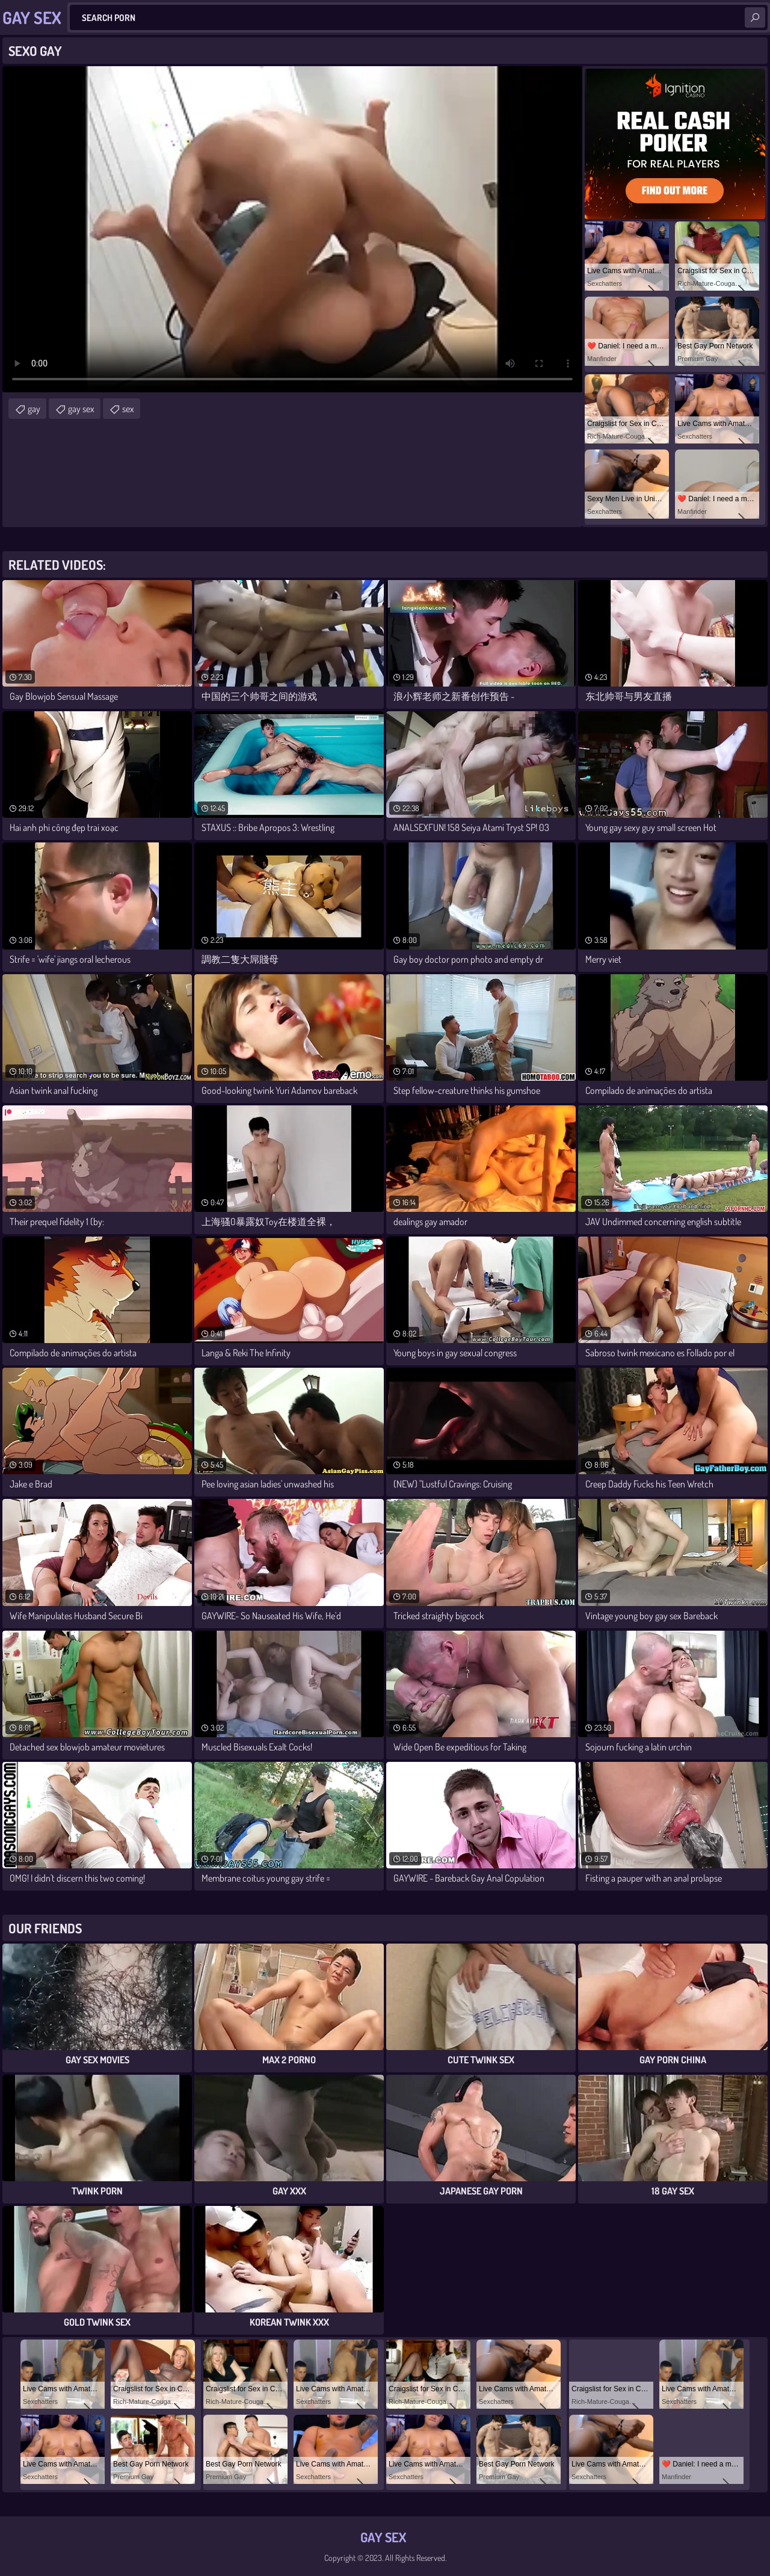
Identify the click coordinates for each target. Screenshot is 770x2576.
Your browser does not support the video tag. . (292, 229)
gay (34, 409)
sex (128, 409)
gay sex (81, 409)
